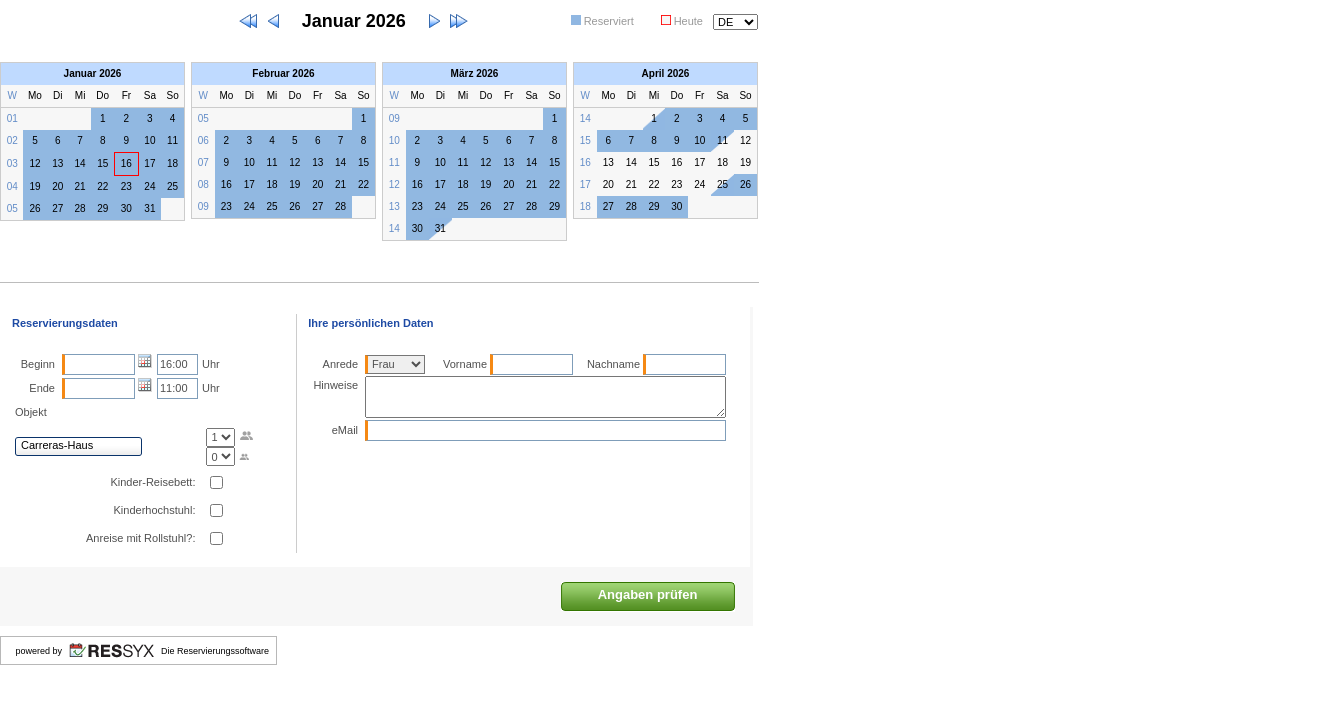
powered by (38, 651)
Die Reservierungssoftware (215, 651)
